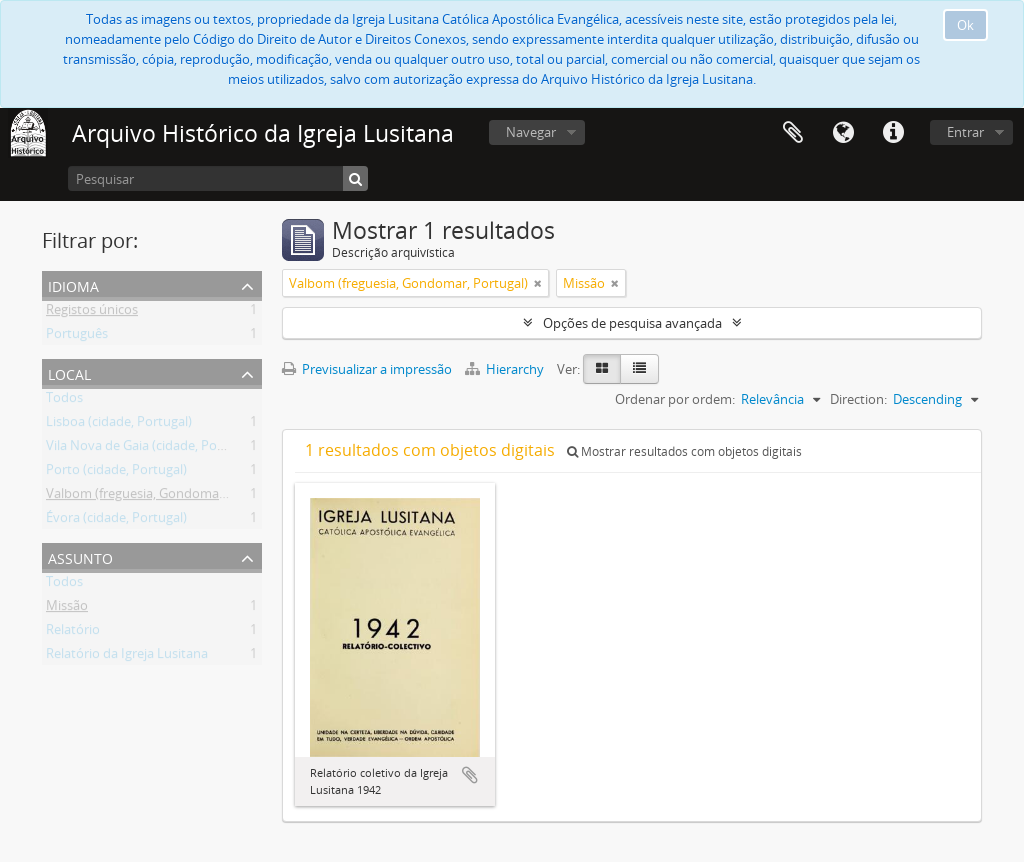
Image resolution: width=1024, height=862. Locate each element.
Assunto (80, 556)
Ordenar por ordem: (675, 399)
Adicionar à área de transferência (470, 775)
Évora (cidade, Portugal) (116, 521)
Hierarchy (506, 369)
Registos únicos (92, 313)
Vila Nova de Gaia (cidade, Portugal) (151, 449)
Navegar (531, 132)
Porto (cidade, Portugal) (116, 473)
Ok (965, 25)
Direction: (858, 399)
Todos (64, 401)
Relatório (73, 633)
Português (77, 337)
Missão (67, 609)
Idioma (843, 133)
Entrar (965, 132)
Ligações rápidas (893, 133)
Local (69, 372)
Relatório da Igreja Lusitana (127, 657)
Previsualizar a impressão (367, 369)
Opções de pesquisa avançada (632, 323)
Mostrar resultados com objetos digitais (684, 451)
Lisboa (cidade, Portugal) (119, 425)
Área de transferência (793, 133)
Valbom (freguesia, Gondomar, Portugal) (165, 497)
